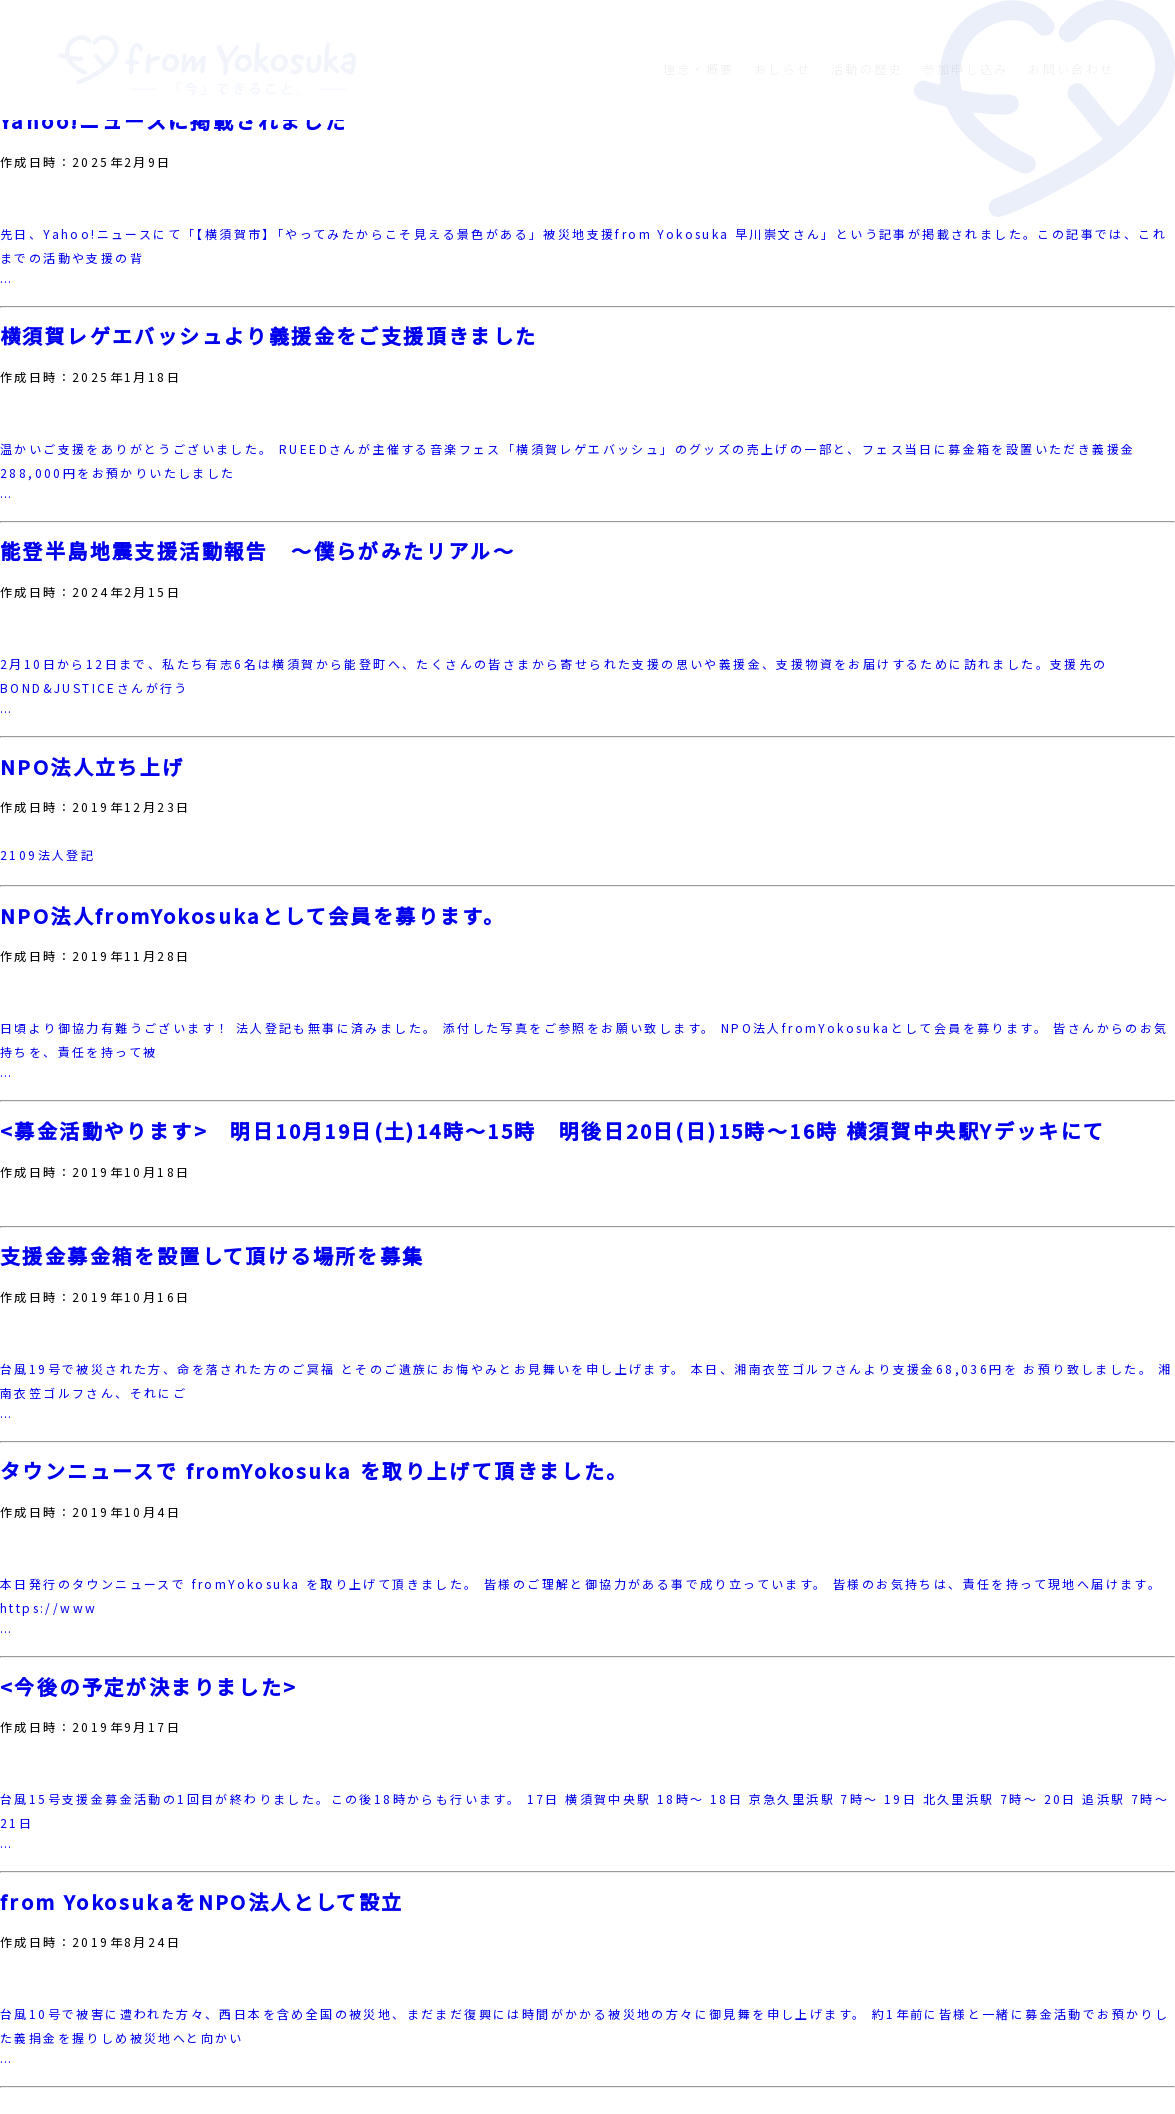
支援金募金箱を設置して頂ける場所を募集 (212, 1256)
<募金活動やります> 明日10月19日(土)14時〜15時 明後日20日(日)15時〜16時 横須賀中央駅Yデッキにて (553, 1131)
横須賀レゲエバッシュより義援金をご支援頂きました (269, 336)
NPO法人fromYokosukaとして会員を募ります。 (252, 916)
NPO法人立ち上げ (92, 767)
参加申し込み (965, 68)
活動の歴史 (867, 68)
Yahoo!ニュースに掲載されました (173, 121)
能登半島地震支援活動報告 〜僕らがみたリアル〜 (257, 551)
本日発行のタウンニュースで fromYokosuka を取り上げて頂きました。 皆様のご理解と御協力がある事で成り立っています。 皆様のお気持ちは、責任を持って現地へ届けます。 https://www (581, 1595)
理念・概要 (699, 68)
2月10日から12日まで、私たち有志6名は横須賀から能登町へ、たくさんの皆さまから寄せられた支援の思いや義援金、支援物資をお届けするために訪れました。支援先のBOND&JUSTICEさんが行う (554, 675)
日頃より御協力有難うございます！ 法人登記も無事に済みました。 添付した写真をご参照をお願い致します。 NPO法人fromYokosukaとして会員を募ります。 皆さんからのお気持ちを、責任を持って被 (584, 1039)
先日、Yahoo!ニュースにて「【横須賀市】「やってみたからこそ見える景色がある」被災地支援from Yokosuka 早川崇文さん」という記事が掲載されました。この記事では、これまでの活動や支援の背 (583, 245)
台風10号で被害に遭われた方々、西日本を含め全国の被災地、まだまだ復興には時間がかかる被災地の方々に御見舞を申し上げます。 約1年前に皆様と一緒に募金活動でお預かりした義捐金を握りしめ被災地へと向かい (584, 2025)
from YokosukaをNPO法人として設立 (202, 1902)
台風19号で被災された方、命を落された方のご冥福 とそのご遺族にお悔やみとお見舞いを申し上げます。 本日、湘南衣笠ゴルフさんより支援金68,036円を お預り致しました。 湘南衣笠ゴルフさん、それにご (586, 1380)
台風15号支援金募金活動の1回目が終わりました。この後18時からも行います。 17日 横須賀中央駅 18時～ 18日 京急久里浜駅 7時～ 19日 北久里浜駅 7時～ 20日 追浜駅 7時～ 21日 (584, 1810)
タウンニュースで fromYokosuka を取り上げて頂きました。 (314, 1471)
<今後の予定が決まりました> (149, 1687)
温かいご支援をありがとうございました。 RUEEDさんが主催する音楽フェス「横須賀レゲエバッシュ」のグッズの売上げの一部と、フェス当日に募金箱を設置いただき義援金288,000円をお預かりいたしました (567, 460)
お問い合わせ (1071, 68)
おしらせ (783, 68)
